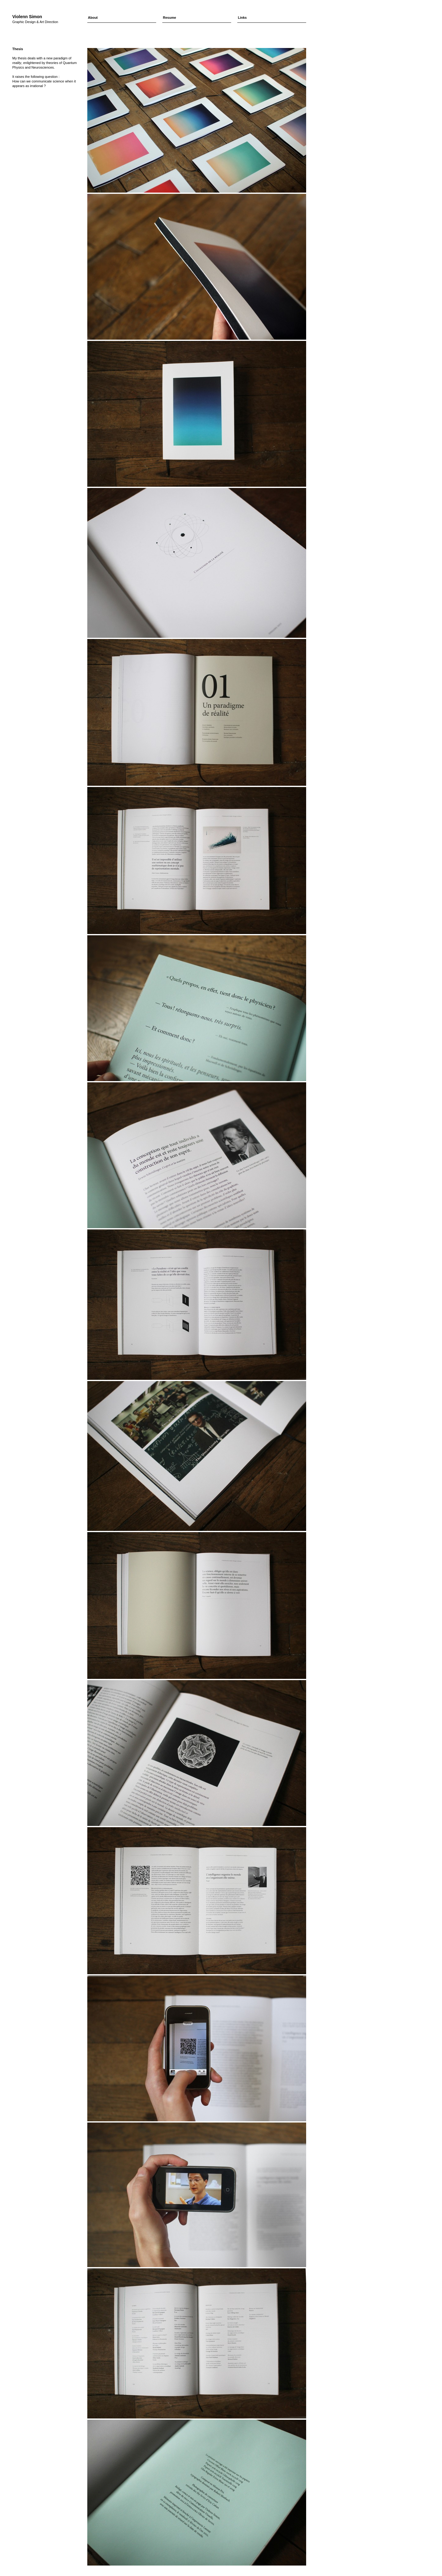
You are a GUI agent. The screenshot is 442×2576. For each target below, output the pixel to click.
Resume (169, 17)
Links (242, 17)
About (93, 17)
